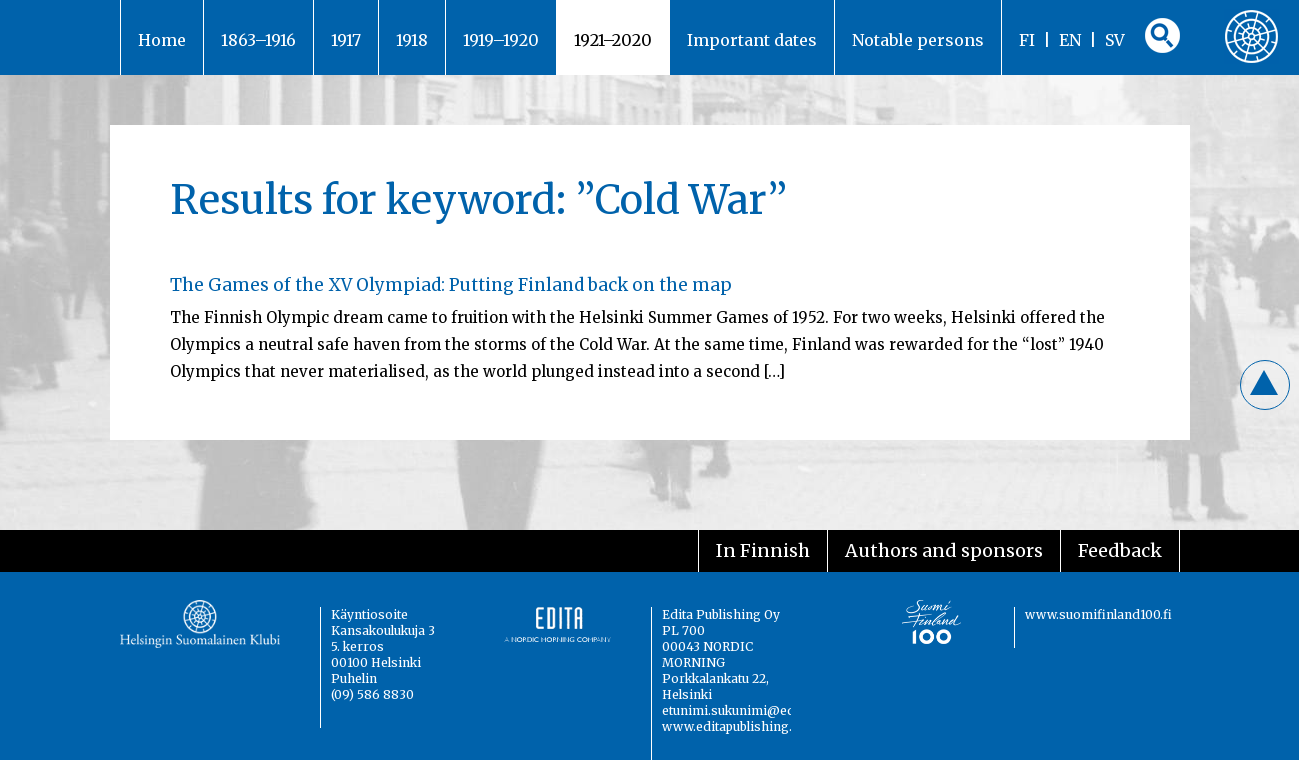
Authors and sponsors (944, 550)
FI (1027, 40)
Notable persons (918, 40)
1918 (412, 40)
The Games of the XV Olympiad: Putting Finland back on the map (451, 285)
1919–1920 (501, 40)
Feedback (1120, 550)
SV (1115, 40)
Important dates (752, 40)
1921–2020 (613, 40)
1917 (346, 40)
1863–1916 (258, 40)
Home (162, 40)
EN (1070, 40)
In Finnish (763, 550)
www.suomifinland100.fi (1098, 614)
